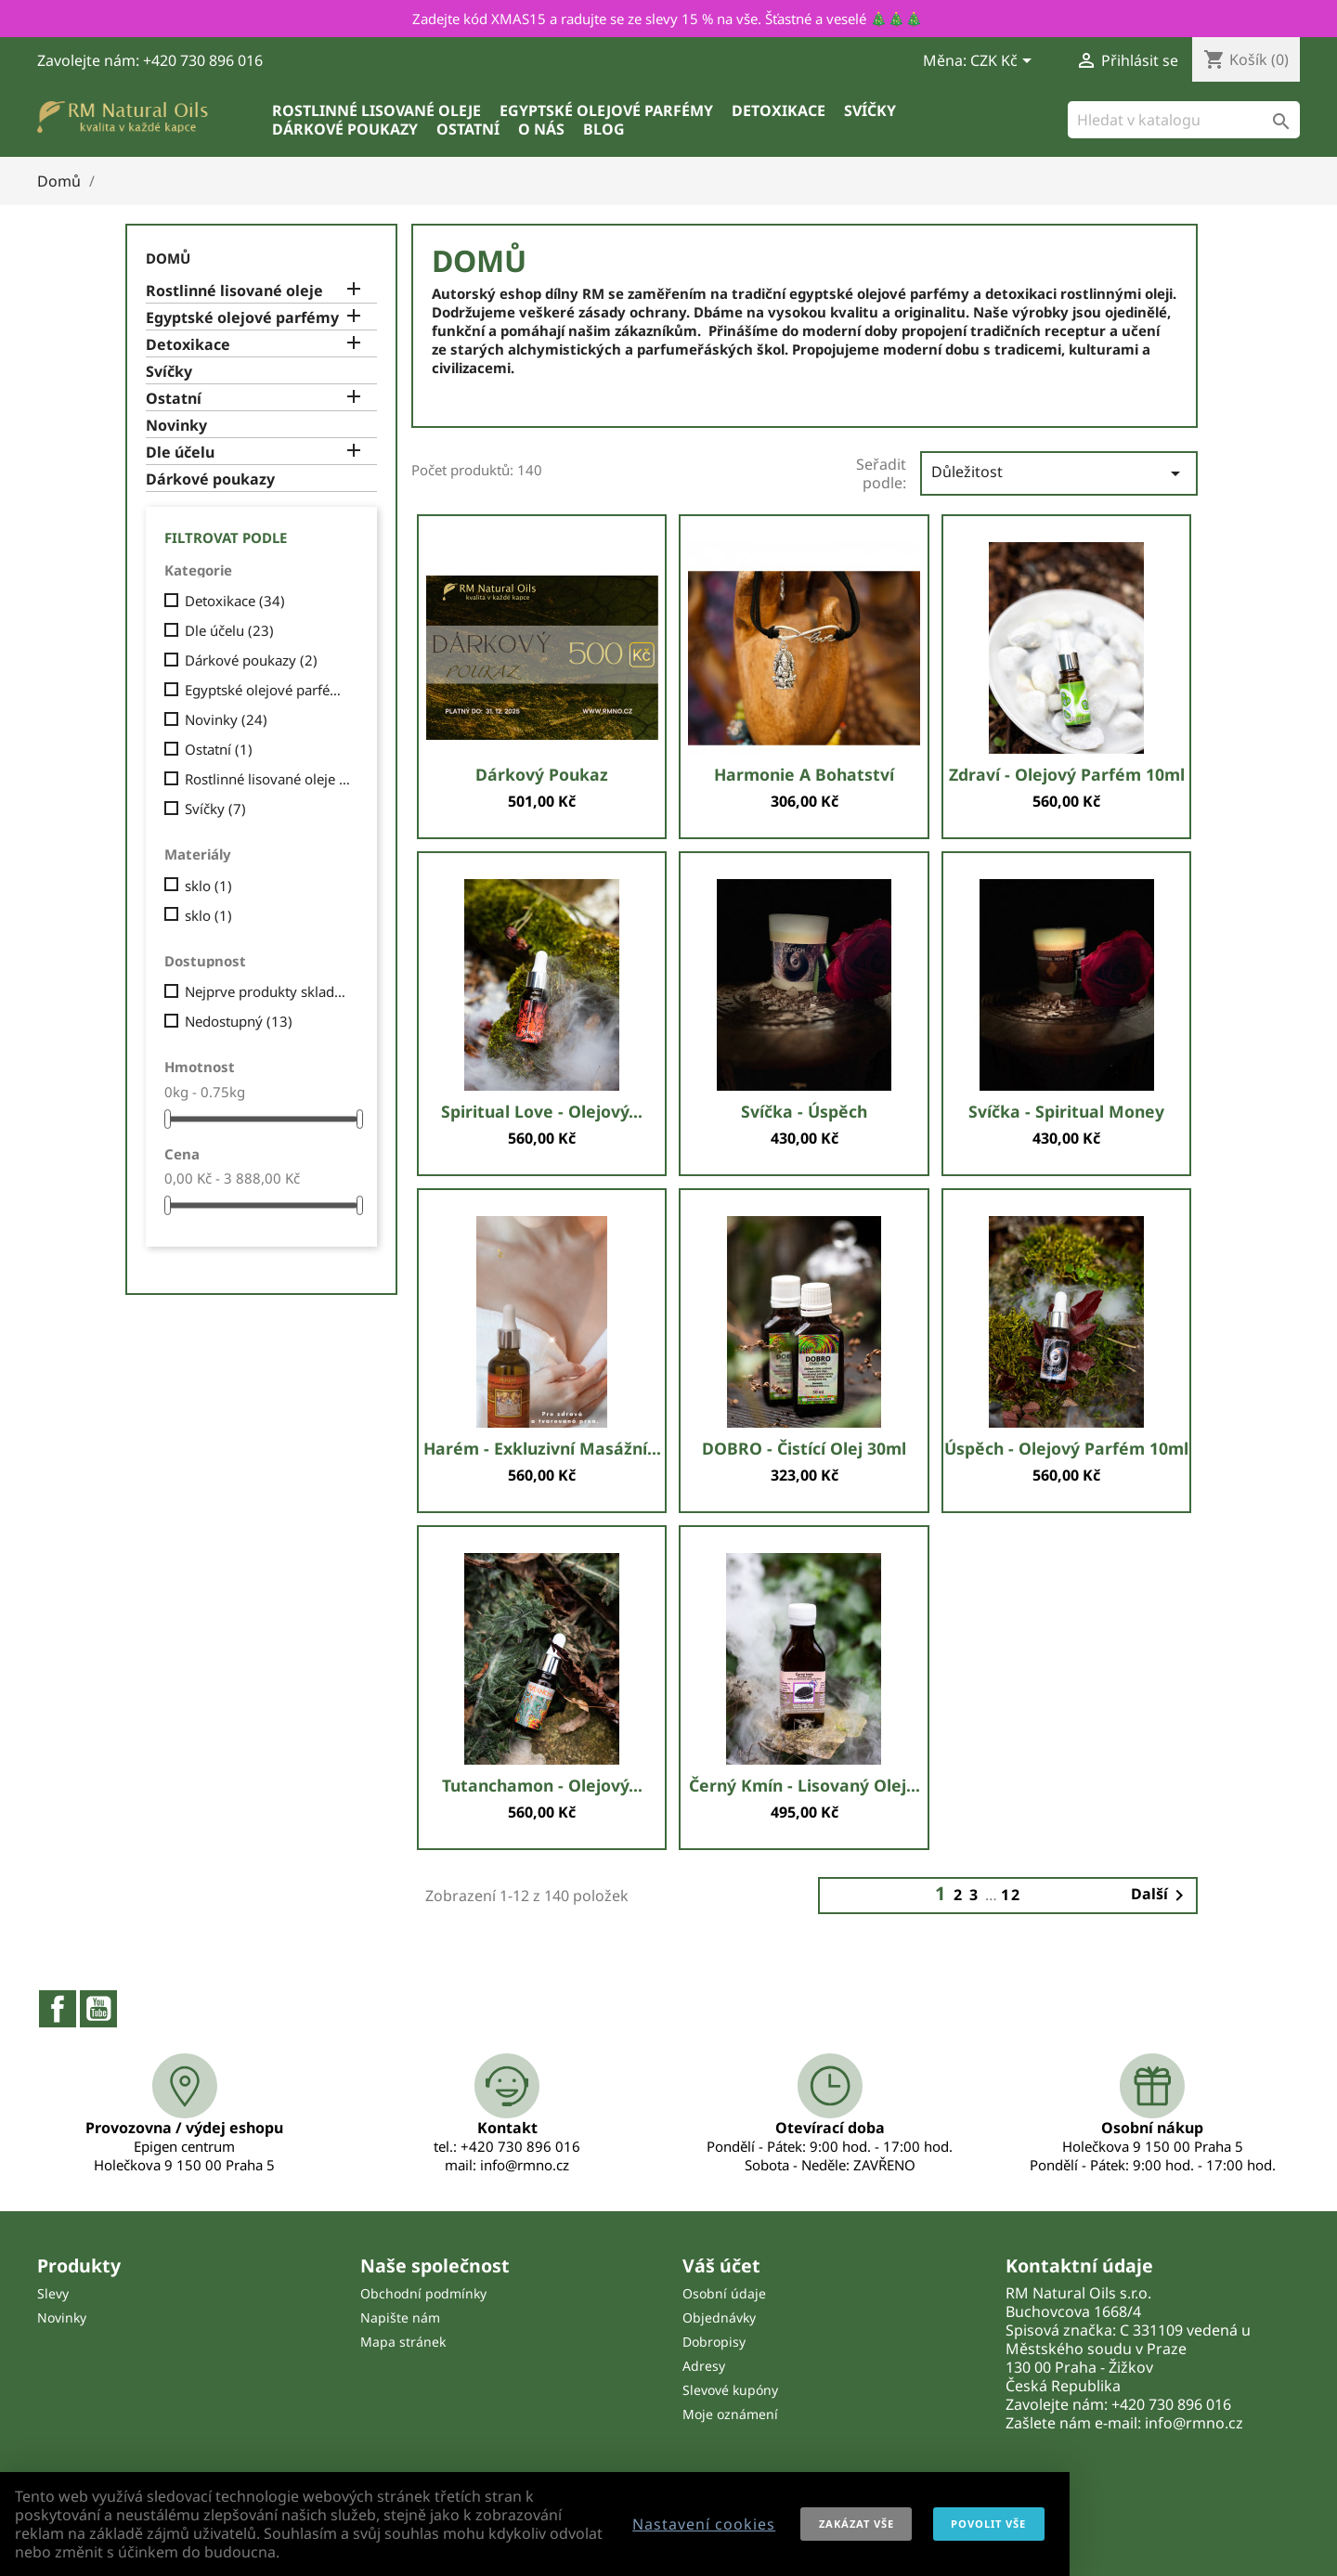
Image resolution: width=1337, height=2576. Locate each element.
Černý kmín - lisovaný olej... (804, 1785)
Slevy (53, 2293)
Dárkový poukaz (541, 774)
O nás (541, 129)
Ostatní (468, 129)
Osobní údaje (724, 2293)
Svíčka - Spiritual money (1066, 1111)
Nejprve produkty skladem (268, 991)
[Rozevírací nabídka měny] (1004, 62)
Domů (168, 258)
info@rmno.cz (1194, 2423)
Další (1160, 1895)
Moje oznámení (730, 2414)
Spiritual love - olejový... (542, 1111)
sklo (208, 885)
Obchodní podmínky (423, 2293)
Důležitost (1059, 473)
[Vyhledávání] (1184, 119)
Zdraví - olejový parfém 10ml (1067, 774)
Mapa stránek (403, 2341)
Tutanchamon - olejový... (542, 1785)
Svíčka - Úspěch (804, 1111)
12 (1011, 1894)
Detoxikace (778, 110)
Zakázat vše (856, 2524)
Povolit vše (988, 2524)
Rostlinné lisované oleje (376, 110)
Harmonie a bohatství (804, 774)
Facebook (57, 2008)
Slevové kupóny (730, 2390)
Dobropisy (714, 2341)
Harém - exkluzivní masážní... (542, 1448)
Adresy (703, 2366)
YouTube (98, 2008)
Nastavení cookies (703, 2524)
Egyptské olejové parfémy (606, 110)
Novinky (176, 425)
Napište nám (400, 2317)
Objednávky (719, 2317)
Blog (604, 129)
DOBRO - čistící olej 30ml (804, 1448)
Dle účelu (180, 452)
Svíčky (870, 110)
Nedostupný (238, 1021)
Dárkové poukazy (345, 129)
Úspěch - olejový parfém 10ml (1066, 1448)
